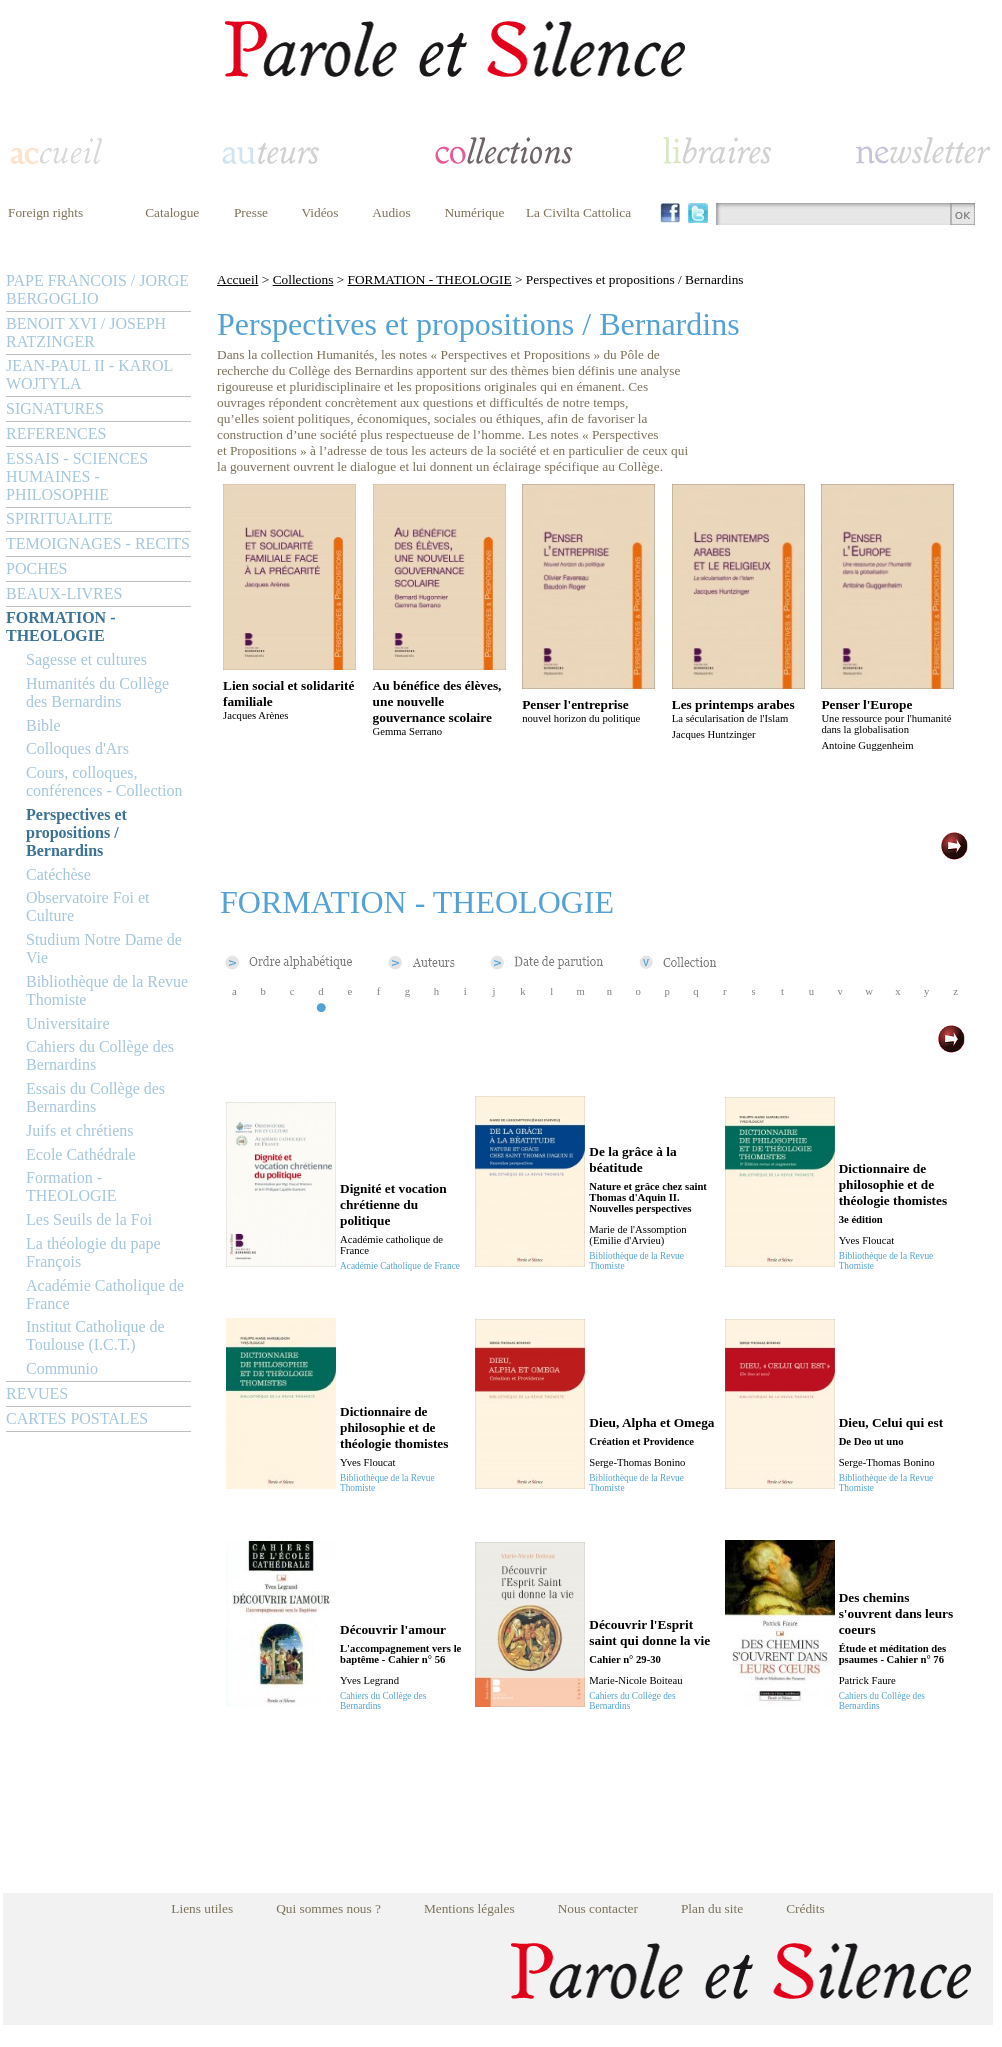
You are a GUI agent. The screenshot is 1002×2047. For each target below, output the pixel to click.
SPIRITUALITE (59, 518)
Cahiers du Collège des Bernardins (100, 1055)
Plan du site (712, 1908)
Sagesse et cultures (86, 659)
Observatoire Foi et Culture (88, 906)
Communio (62, 1368)
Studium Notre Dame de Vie (104, 948)
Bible (43, 725)
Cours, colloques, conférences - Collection (104, 781)
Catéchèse (58, 874)
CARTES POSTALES (77, 1418)
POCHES (36, 568)
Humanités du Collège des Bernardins (97, 692)
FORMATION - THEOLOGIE (60, 626)
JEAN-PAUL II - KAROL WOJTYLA (89, 374)
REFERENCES (56, 433)
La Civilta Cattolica (578, 212)
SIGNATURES (55, 408)
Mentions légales (469, 1908)
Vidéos (320, 212)
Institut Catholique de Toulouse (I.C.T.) (95, 1335)
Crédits (805, 1908)
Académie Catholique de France (105, 1294)
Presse (251, 212)
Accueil (237, 279)
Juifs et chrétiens (80, 1130)
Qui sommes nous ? (328, 1908)
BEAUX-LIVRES (64, 593)
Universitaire (68, 1023)
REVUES (37, 1393)
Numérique (474, 212)
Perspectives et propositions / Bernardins (76, 832)
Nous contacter (598, 1908)
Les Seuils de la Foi (89, 1219)
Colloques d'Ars (77, 748)
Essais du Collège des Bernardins (95, 1097)
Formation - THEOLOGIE (71, 1186)
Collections (303, 279)
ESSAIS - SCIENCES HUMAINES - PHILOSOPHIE (77, 476)
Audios (391, 212)
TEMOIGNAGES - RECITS (98, 543)
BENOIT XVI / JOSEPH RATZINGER (86, 332)
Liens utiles (202, 1908)
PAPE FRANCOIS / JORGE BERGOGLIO (97, 289)
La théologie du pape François (93, 1252)
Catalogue (172, 212)
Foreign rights (45, 212)
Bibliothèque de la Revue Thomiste (107, 990)
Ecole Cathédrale (81, 1154)
